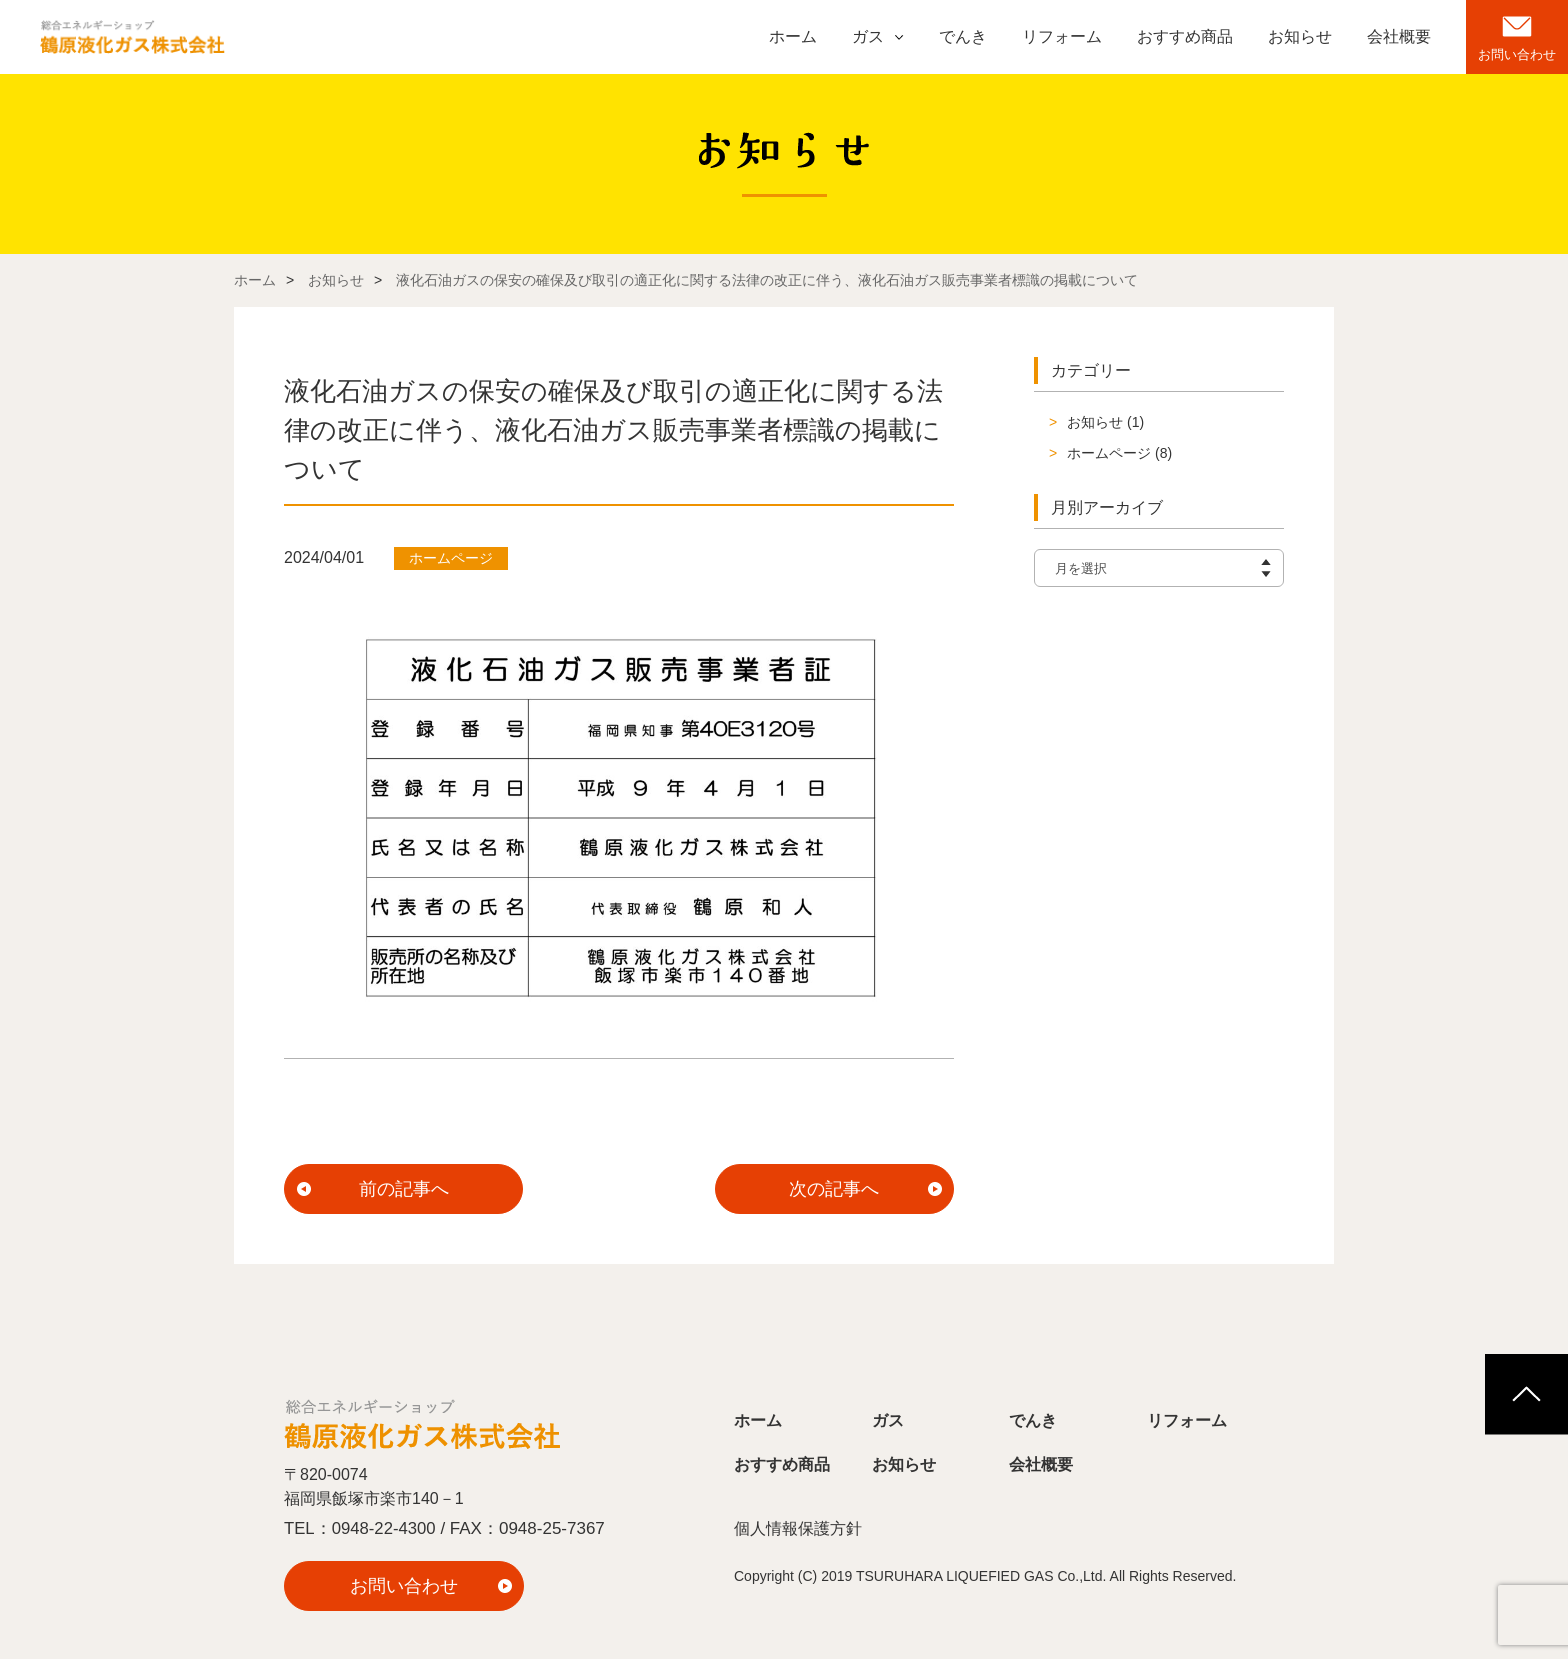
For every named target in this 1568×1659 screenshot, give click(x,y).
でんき (963, 36)
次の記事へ (834, 1189)
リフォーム (1062, 36)
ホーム (793, 36)
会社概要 (1399, 36)
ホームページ (1109, 453)
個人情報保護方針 (798, 1529)
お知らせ (1300, 36)
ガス (868, 36)
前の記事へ (404, 1189)
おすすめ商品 (1185, 36)
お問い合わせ (1517, 54)
